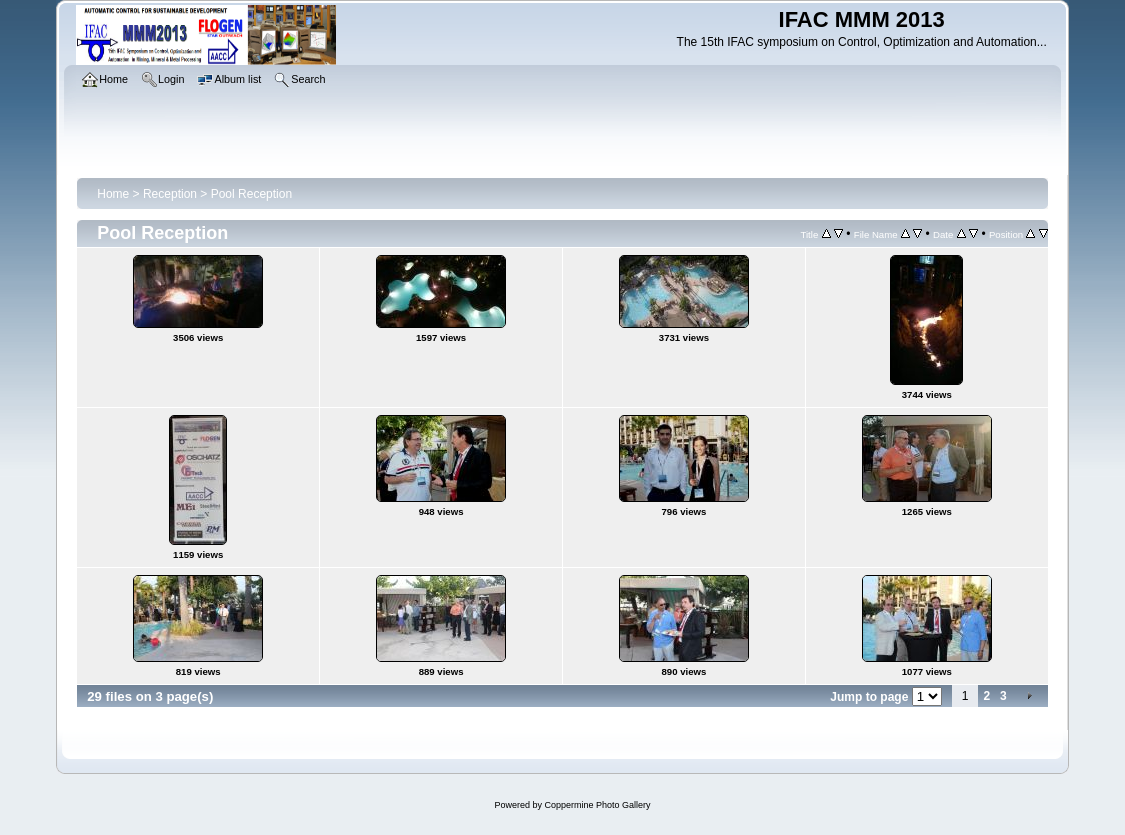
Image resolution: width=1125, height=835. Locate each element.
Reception (170, 194)
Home (113, 194)
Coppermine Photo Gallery (597, 805)
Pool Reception (251, 194)
